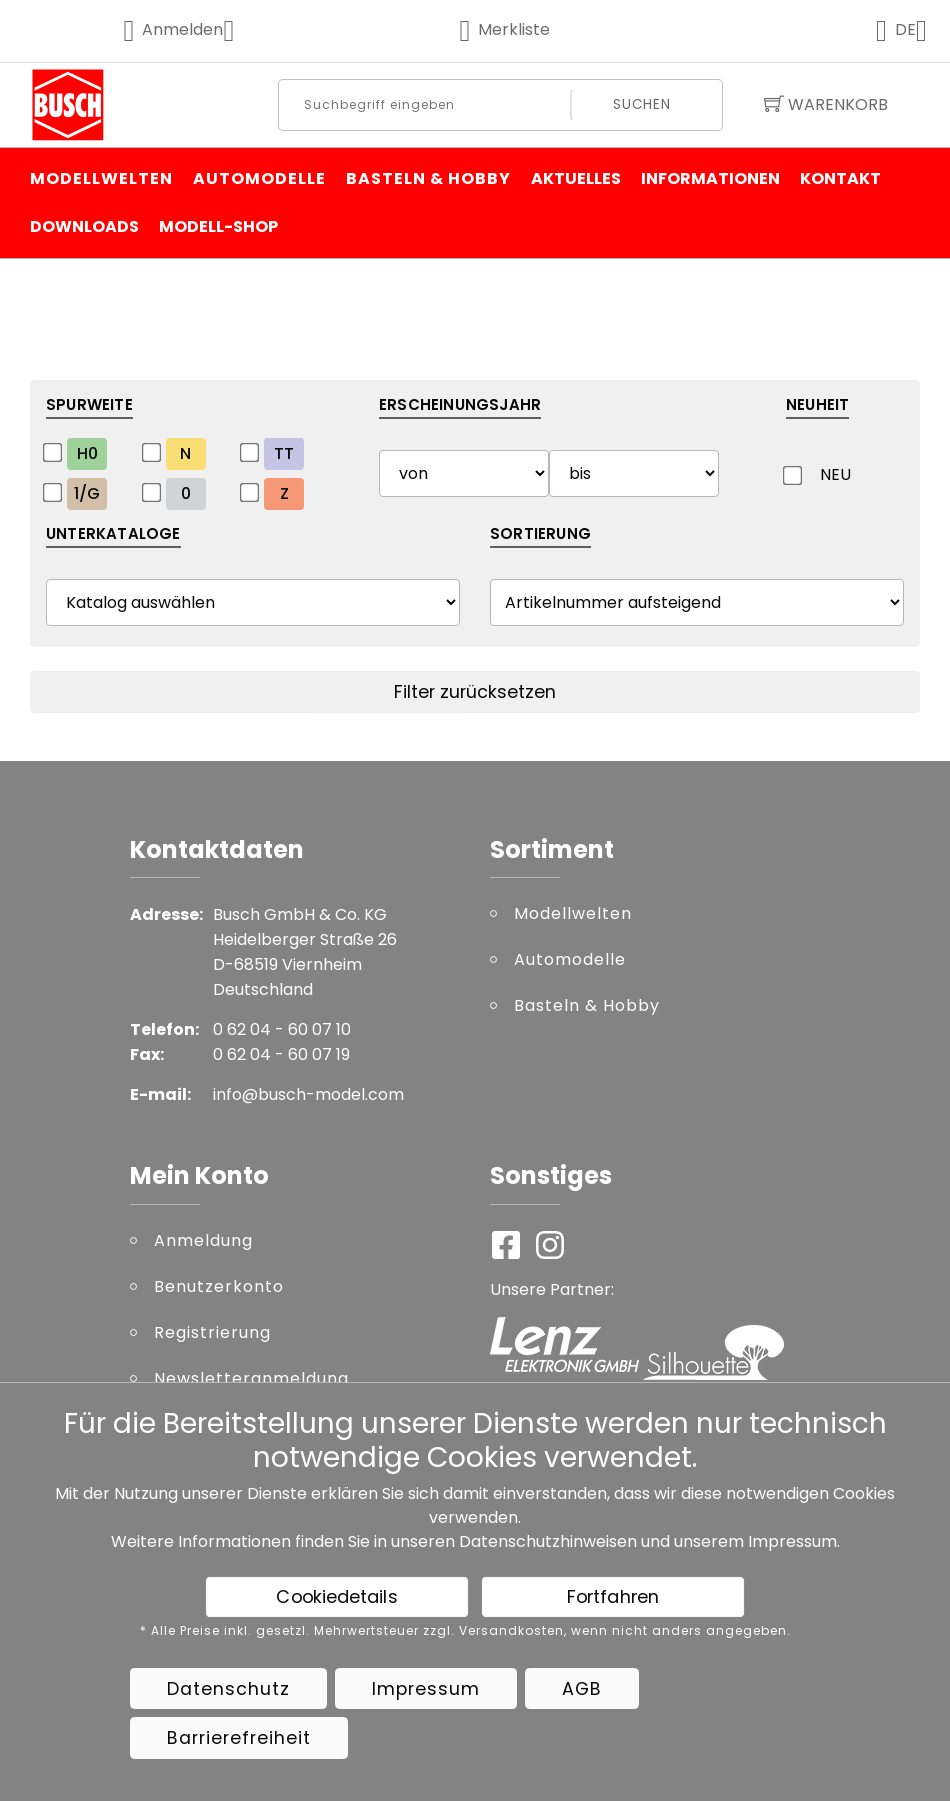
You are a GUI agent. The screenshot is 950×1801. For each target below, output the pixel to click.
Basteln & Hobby (428, 178)
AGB (582, 1689)
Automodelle (259, 178)
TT (284, 453)
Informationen (710, 178)
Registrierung (212, 1332)
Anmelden (192, 29)
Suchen (641, 104)
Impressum (792, 1541)
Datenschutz (228, 1689)
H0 (87, 453)
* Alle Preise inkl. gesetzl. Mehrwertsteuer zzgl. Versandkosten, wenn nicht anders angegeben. (465, 1631)
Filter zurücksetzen (475, 692)
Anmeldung (203, 1240)
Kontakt (840, 178)
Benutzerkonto (219, 1286)
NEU (835, 474)
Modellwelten (101, 178)
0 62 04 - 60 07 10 (282, 1029)
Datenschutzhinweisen (548, 1541)
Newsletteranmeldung (251, 1378)
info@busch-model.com (308, 1094)
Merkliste (505, 29)
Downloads (84, 226)
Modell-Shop (218, 226)
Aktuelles (576, 178)
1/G (87, 493)
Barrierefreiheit (239, 1738)
